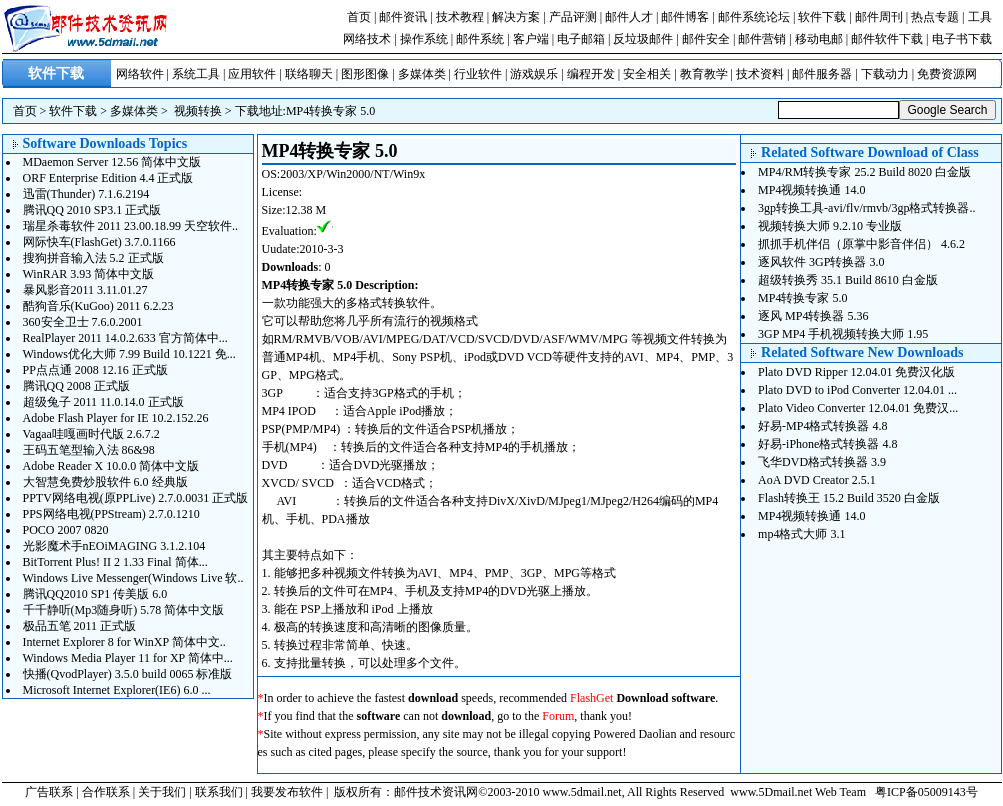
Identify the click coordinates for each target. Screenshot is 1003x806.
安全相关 (647, 74)
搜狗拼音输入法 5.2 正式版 (93, 258)
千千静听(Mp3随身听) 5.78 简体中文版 (124, 610)
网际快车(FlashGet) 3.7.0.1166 (99, 242)
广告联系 (49, 792)
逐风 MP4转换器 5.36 (813, 316)
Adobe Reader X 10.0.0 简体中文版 (111, 466)
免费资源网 (947, 74)
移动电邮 (819, 39)
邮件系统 (480, 39)
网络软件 (140, 74)
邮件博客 (685, 17)
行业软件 (478, 74)
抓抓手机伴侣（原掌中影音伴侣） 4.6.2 (861, 244)
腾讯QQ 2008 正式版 (76, 386)
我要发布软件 (287, 792)
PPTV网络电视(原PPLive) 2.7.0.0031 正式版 (136, 498)
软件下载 (822, 17)
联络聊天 (309, 74)
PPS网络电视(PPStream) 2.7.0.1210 (111, 514)
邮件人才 (629, 17)
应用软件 (252, 74)
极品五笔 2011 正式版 (80, 626)
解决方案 (516, 17)
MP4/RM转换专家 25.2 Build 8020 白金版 (864, 172)
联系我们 (219, 792)
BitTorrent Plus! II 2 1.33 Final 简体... (115, 562)
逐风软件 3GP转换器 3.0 (821, 262)
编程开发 (591, 74)
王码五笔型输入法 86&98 (89, 450)
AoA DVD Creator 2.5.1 (817, 480)
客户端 (531, 39)
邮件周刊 (879, 17)
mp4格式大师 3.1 (801, 534)
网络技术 (367, 39)
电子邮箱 (581, 39)
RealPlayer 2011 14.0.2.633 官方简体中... (125, 338)
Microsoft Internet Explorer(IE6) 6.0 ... (117, 690)
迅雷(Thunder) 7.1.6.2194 (86, 194)
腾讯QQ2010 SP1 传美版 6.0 (95, 594)
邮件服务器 (822, 74)
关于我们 (162, 792)
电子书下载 (962, 39)
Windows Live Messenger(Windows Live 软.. (133, 578)
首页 (359, 17)
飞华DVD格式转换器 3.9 (822, 462)
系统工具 (196, 74)
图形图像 (365, 74)
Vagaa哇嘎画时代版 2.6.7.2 (91, 434)
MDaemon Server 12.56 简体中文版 (112, 162)
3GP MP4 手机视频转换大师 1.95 (843, 334)
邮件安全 (706, 39)
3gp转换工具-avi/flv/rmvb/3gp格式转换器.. (866, 208)
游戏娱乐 (534, 74)
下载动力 (885, 74)
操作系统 (424, 39)
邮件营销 (762, 39)
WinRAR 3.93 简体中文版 (89, 274)
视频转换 (198, 111)
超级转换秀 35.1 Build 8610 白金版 (848, 280)
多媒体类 (422, 74)
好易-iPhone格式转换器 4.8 (827, 444)
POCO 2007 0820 (66, 530)
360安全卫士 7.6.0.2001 (83, 322)
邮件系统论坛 (754, 17)
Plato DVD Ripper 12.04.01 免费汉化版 (856, 372)
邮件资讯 (403, 17)
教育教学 (704, 74)
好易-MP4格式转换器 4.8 (822, 426)
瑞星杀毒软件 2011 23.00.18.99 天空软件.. (131, 226)
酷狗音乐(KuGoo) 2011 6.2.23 (98, 306)
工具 (980, 17)
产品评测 (573, 17)
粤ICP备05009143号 (926, 792)
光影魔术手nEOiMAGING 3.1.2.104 (114, 546)
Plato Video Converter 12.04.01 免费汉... (858, 408)
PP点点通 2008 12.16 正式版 (95, 370)
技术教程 (460, 17)
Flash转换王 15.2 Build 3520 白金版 (849, 498)
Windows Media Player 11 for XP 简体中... (128, 658)
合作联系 (106, 792)
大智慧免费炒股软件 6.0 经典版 (105, 482)
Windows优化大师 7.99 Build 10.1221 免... (129, 354)
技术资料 (760, 74)
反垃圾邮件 (643, 39)
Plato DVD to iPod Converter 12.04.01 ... (857, 390)
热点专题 (935, 17)
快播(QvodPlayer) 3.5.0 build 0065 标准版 (128, 674)
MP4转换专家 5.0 (330, 111)
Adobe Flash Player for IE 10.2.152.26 (116, 418)
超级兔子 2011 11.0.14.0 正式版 (103, 402)
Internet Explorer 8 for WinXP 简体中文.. (124, 642)
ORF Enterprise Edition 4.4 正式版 (108, 178)
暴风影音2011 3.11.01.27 (85, 290)
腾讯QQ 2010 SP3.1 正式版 (92, 210)
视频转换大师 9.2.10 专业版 (830, 226)
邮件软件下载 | (891, 39)
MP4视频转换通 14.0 (811, 190)
